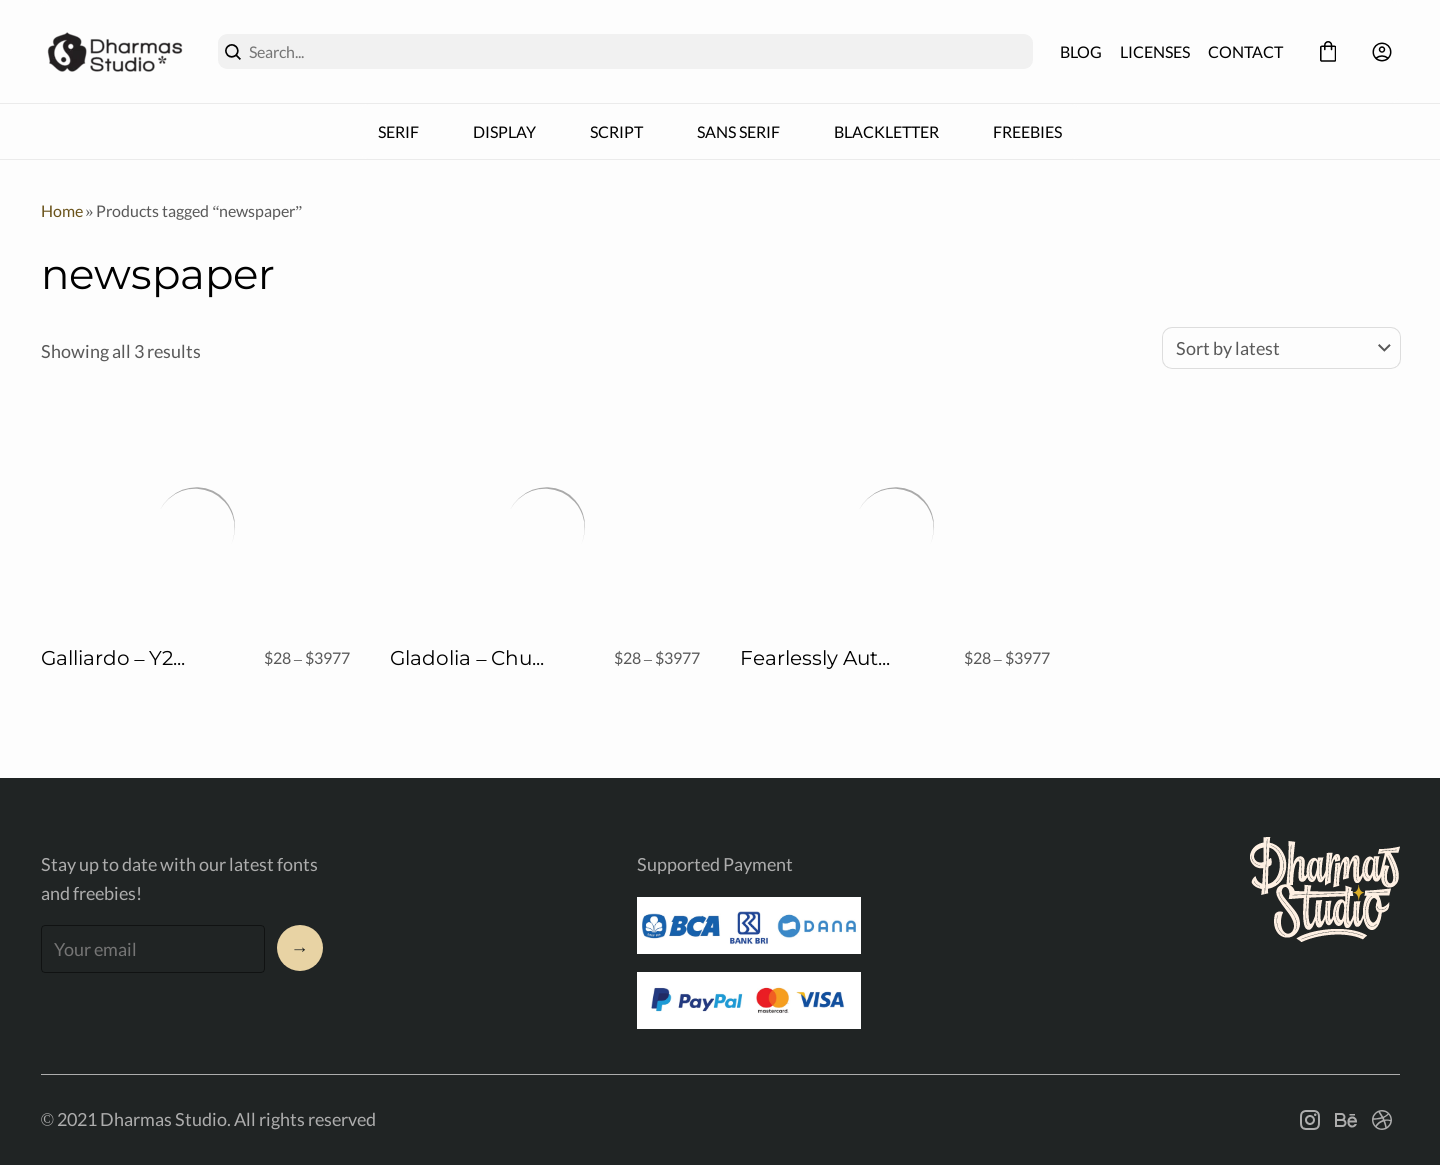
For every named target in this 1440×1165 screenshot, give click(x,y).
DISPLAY (504, 131)
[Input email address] (153, 949)
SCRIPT (616, 131)
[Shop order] (1281, 348)
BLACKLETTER (886, 131)
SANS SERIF (738, 131)
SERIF (398, 131)
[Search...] (636, 51)
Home (62, 210)
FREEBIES (1027, 131)
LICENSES (1155, 51)
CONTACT (1245, 51)
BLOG (1081, 51)
